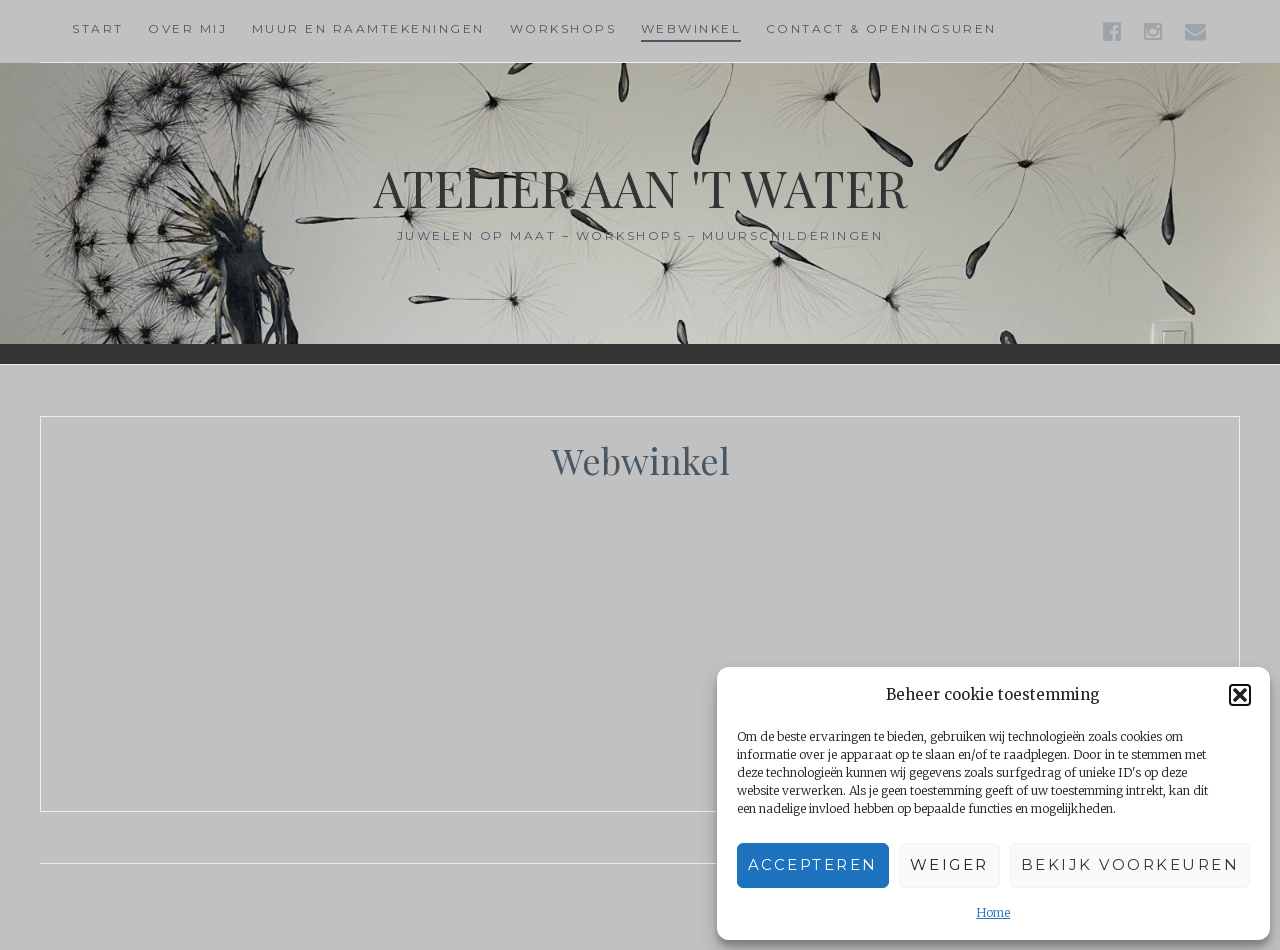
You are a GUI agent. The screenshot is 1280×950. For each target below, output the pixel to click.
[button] (1240, 695)
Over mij (187, 28)
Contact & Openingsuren (881, 28)
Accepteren (813, 864)
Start (98, 28)
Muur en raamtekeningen (368, 28)
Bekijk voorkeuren (1130, 864)
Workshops (563, 28)
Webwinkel (691, 28)
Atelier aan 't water (640, 187)
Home (993, 912)
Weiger (949, 864)
